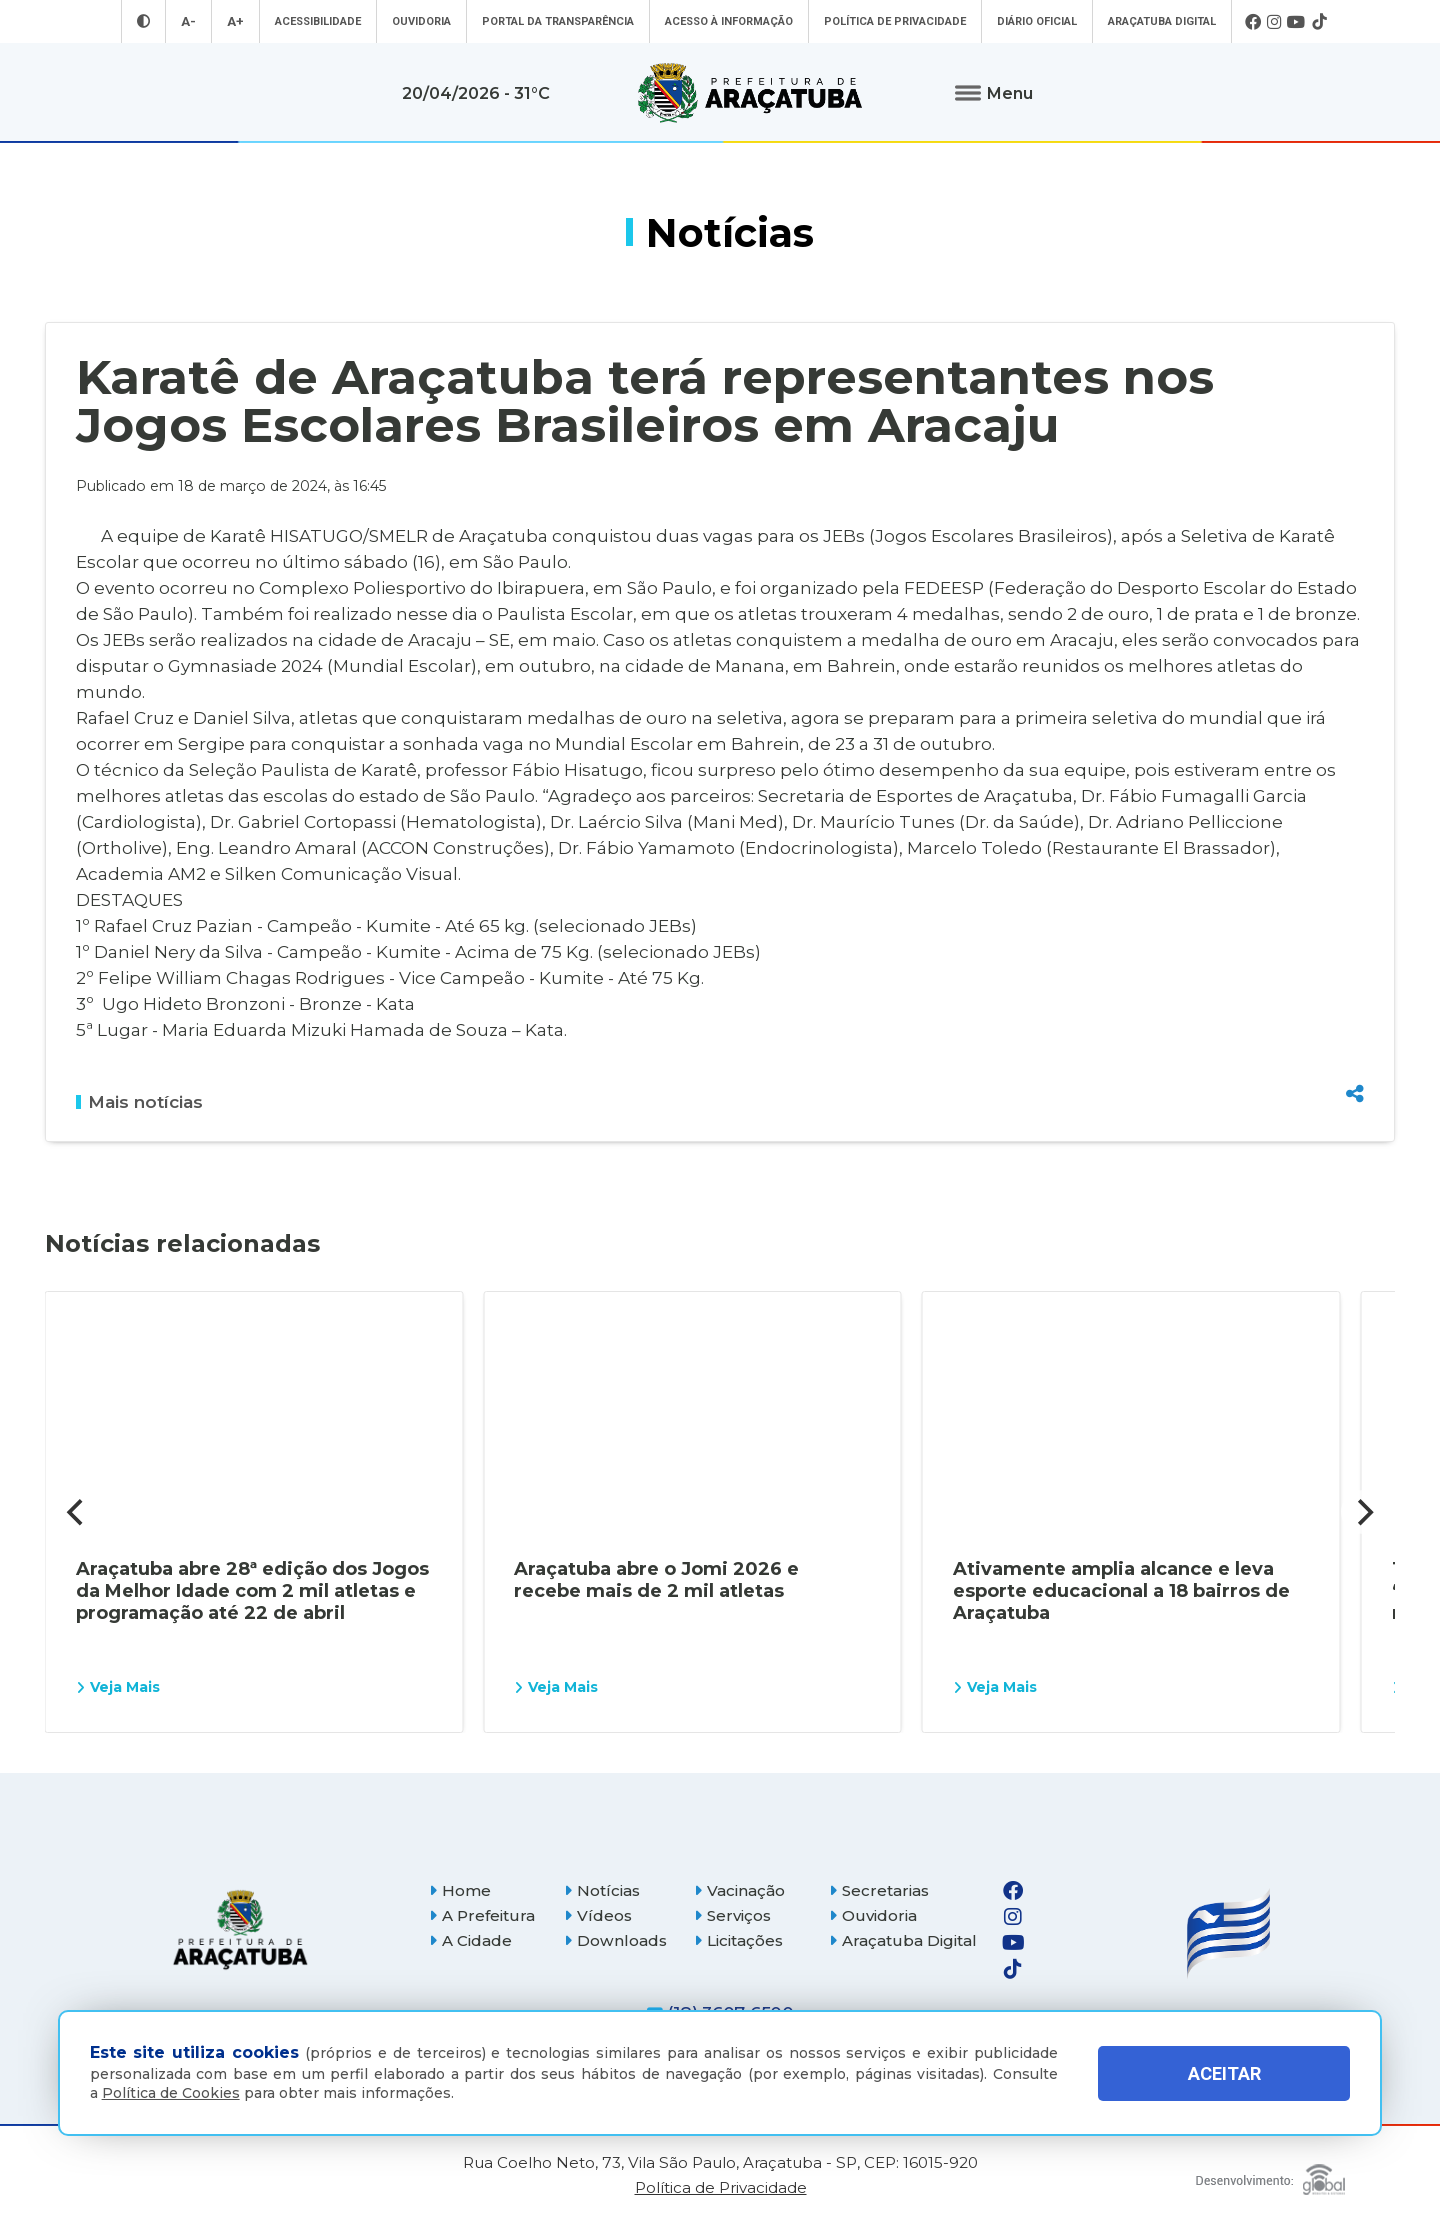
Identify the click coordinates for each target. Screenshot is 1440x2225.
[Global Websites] (1270, 2174)
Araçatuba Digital (1162, 21)
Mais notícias (139, 1102)
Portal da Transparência (558, 21)
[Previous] (77, 1512)
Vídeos (598, 1915)
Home (460, 1890)
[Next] (1363, 1512)
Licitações (738, 1940)
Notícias (602, 1890)
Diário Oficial (1037, 21)
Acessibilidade (318, 21)
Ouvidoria (421, 21)
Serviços (732, 1915)
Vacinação (739, 1890)
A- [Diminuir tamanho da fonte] (188, 21)
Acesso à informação (729, 21)
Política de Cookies (171, 2093)
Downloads (615, 1940)
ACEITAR (1224, 2073)
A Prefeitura (482, 1915)
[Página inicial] (240, 1929)
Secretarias (879, 1890)
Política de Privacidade (895, 21)
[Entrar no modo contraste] (143, 21)
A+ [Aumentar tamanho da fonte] (235, 21)
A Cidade (470, 1940)
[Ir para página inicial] (750, 93)
